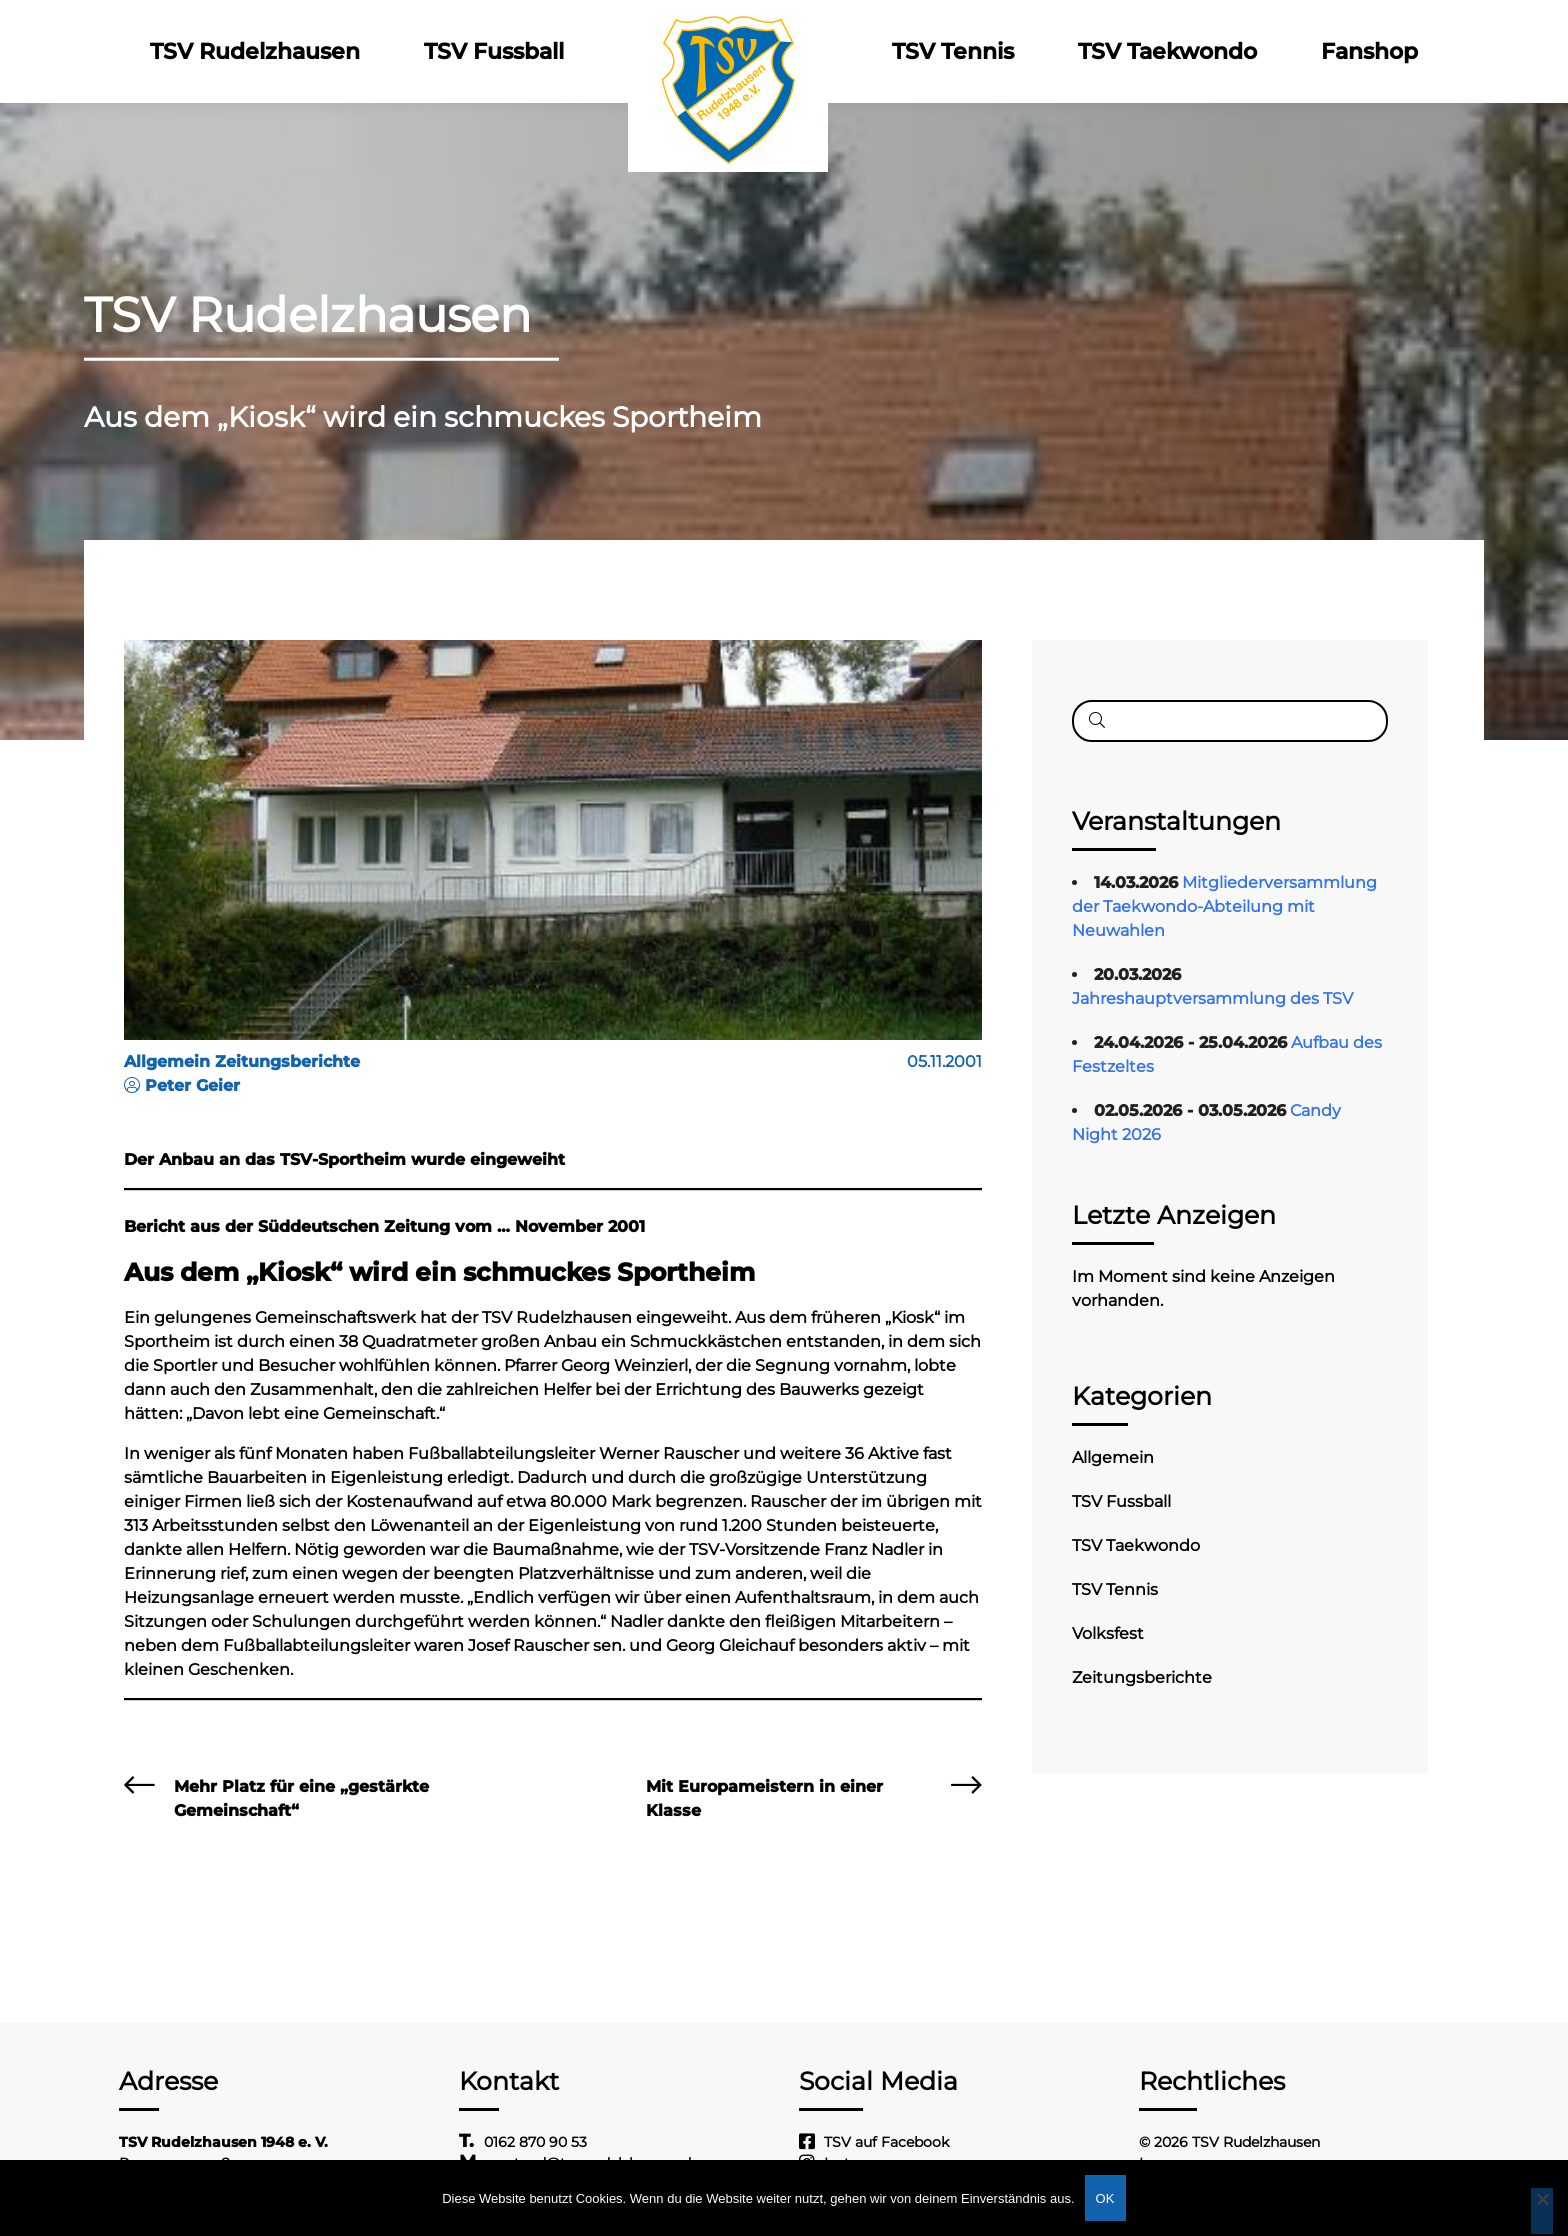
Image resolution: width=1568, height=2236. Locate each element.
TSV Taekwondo (1167, 51)
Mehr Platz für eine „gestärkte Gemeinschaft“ (301, 1798)
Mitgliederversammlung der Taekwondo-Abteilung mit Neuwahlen (1224, 906)
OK (1105, 2198)
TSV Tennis (953, 51)
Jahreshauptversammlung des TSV (1212, 998)
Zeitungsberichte (1142, 1677)
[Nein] (1542, 2211)
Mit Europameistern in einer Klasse (764, 1798)
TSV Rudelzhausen (255, 51)
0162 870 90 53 (535, 2142)
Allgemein (1113, 1457)
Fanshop (1369, 51)
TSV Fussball (494, 51)
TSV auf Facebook (886, 2142)
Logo (728, 51)
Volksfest (1108, 1633)
